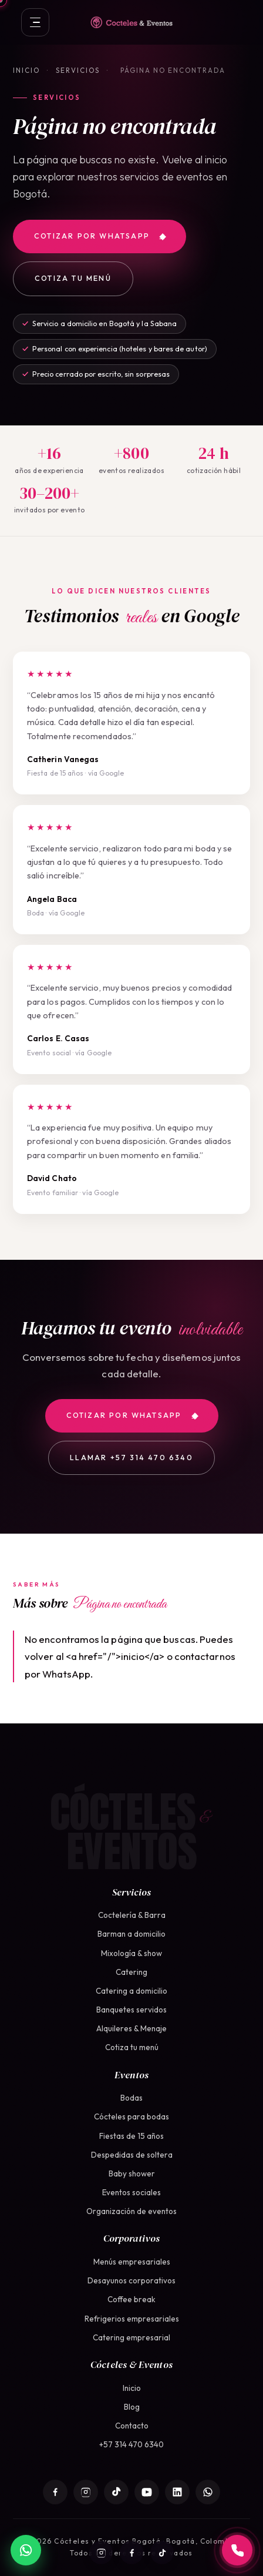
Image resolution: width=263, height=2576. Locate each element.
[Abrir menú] (35, 22)
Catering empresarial (131, 2337)
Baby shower (132, 2173)
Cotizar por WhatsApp (100, 236)
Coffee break (131, 2299)
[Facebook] (131, 2552)
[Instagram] (101, 2552)
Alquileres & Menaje (131, 2028)
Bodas (131, 2097)
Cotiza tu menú (73, 278)
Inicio (26, 70)
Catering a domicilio (131, 1990)
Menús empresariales (131, 2261)
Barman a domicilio (131, 1933)
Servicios (78, 70)
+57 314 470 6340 (131, 2444)
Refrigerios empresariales (132, 2318)
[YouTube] (146, 2492)
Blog (132, 2406)
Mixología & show (131, 1953)
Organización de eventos (131, 2211)
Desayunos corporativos (131, 2280)
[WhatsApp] (207, 2492)
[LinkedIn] (177, 2492)
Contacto (132, 2425)
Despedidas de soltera (132, 2154)
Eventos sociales (131, 2192)
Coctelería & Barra (132, 1915)
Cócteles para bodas (131, 2116)
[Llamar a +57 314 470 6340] (237, 2550)
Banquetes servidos (131, 2009)
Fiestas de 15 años (131, 2136)
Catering (131, 1972)
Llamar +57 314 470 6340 (131, 1457)
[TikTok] (162, 2552)
